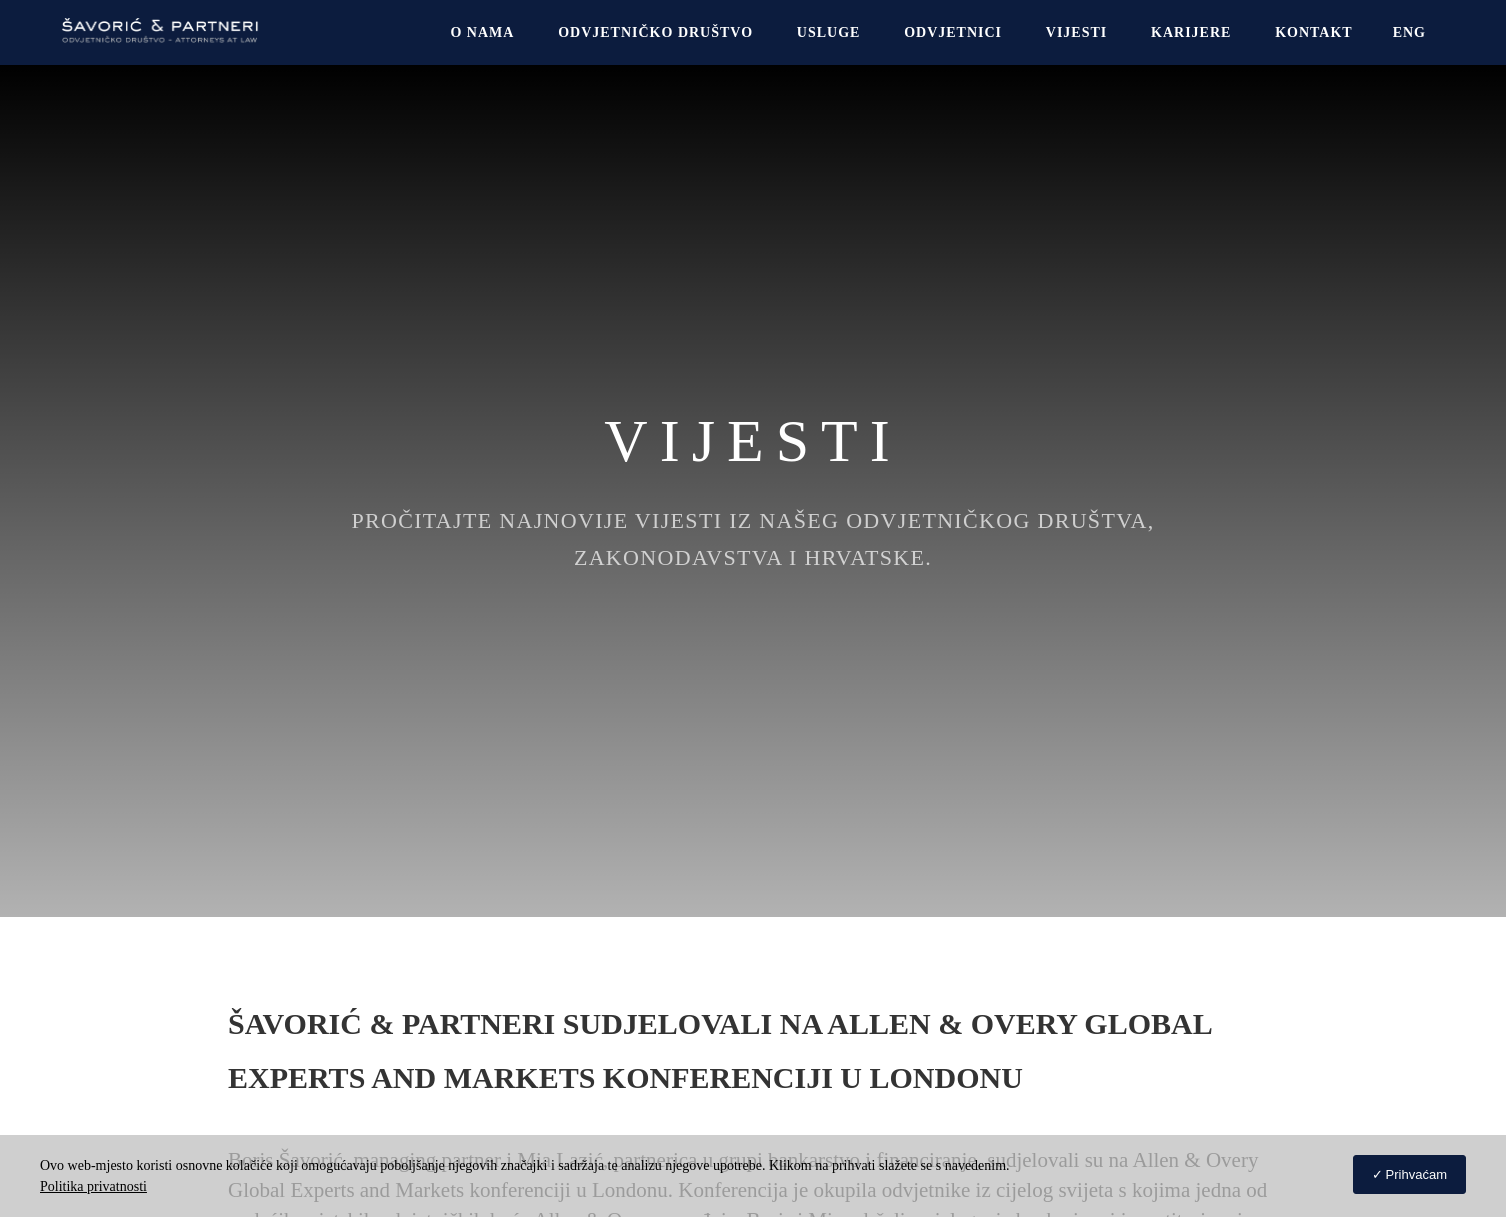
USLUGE (829, 32)
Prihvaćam (1416, 1174)
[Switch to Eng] (1409, 32)
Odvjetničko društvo (655, 32)
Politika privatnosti (93, 1186)
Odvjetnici (953, 32)
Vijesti (1076, 32)
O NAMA (482, 32)
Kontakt (1314, 32)
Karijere (1191, 32)
